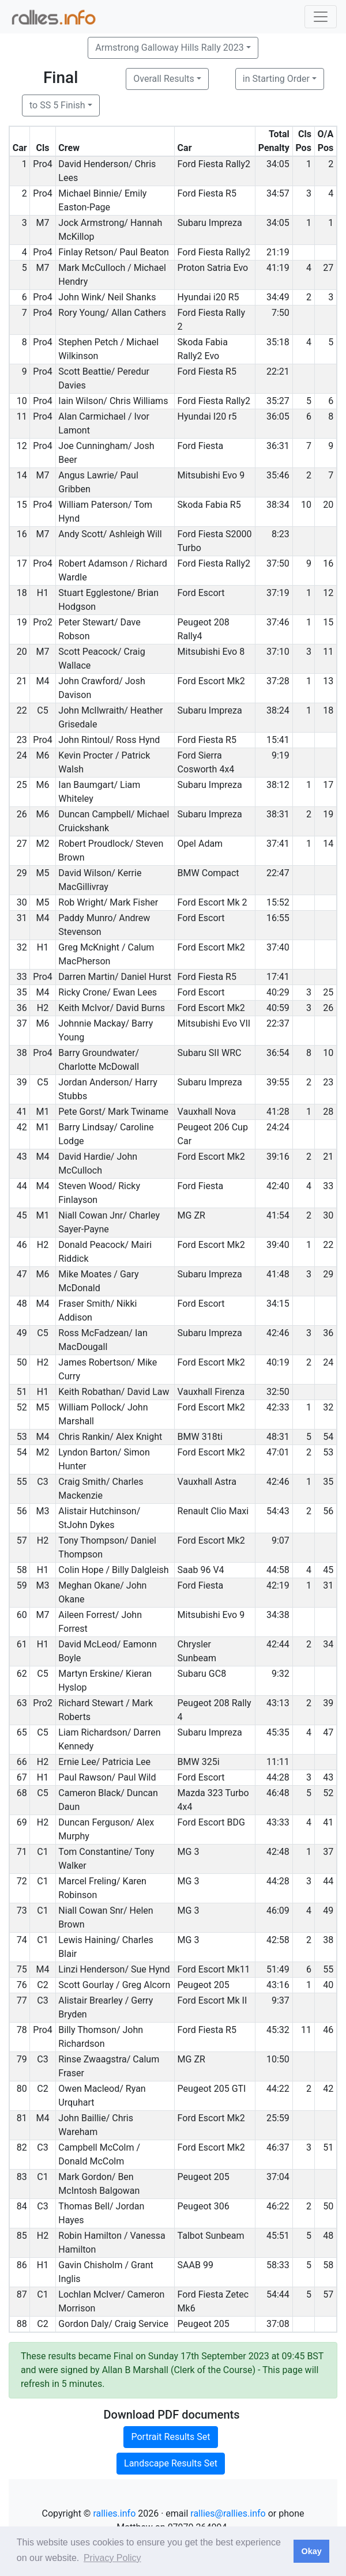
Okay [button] (311, 2551)
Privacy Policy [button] (112, 2558)
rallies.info (114, 2513)
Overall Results (163, 78)
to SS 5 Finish (57, 105)
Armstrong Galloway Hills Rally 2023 (169, 47)
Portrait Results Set (170, 2436)
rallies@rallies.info (227, 2513)
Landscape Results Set (170, 2463)
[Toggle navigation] (320, 16)
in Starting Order (276, 78)
